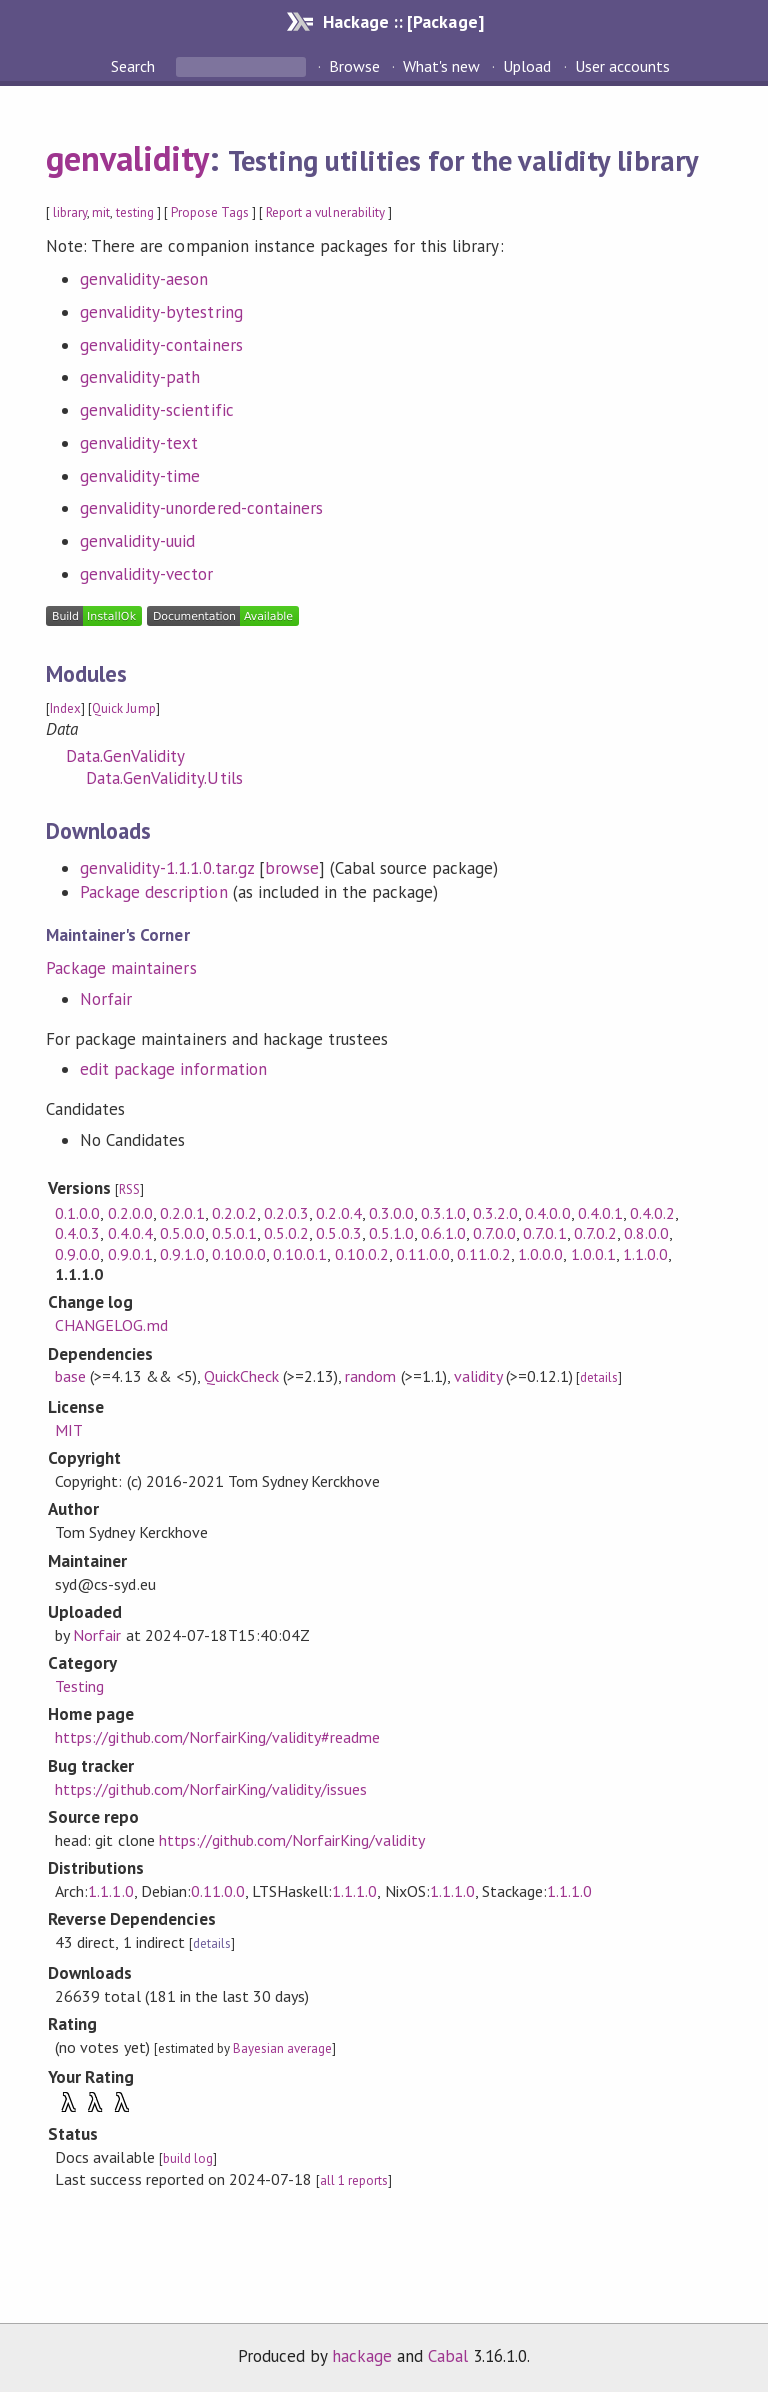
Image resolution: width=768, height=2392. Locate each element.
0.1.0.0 (77, 1213)
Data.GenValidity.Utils (164, 778)
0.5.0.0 (182, 1233)
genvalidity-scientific (157, 410)
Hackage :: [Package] (403, 21)
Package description (153, 892)
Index (65, 708)
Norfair (106, 999)
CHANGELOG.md (111, 1325)
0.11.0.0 (423, 1254)
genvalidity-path (140, 377)
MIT (69, 1430)
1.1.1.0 (110, 1891)
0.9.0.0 (77, 1254)
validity (478, 1376)
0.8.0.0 (646, 1233)
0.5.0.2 (286, 1233)
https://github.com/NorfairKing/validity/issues (211, 1789)
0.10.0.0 (239, 1254)
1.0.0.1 (593, 1254)
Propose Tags (210, 212)
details (599, 1377)
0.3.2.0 (495, 1213)
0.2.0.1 (182, 1213)
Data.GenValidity (125, 756)
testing (135, 212)
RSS (129, 1189)
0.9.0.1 (130, 1254)
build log (188, 2158)
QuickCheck (241, 1376)
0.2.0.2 (234, 1213)
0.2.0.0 (130, 1213)
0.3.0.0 (391, 1213)
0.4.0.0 (547, 1213)
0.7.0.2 (595, 1233)
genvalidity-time (140, 476)
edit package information (173, 1069)
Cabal (448, 2356)
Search (135, 66)
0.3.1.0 (443, 1213)
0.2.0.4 (338, 1213)
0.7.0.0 (494, 1233)
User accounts (622, 66)
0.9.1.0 (182, 1254)
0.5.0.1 (234, 1233)
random (370, 1376)
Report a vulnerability (325, 212)
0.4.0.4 (130, 1233)
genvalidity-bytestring (161, 312)
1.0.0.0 (540, 1254)
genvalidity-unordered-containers (201, 508)
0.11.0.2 (484, 1254)
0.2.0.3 (286, 1213)
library (70, 212)
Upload (527, 66)
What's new (441, 66)
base (70, 1376)
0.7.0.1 (544, 1233)
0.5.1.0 (391, 1233)
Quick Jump (123, 708)
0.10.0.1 (300, 1254)
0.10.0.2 (362, 1254)
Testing (79, 1686)
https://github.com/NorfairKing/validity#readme (217, 1737)
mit (101, 212)
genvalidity (127, 158)
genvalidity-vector (146, 574)
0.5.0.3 (338, 1233)
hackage (362, 2356)
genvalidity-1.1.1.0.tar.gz (167, 868)
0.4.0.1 (600, 1213)
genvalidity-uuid (137, 541)
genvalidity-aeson (144, 279)
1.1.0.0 (645, 1254)
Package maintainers (121, 968)
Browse (354, 66)
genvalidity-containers (161, 345)
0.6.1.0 (443, 1233)
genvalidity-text (139, 443)
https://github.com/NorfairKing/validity (292, 1840)
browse (292, 868)
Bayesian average (282, 2048)
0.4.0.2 (652, 1213)
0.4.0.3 (77, 1233)
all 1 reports (354, 2180)
